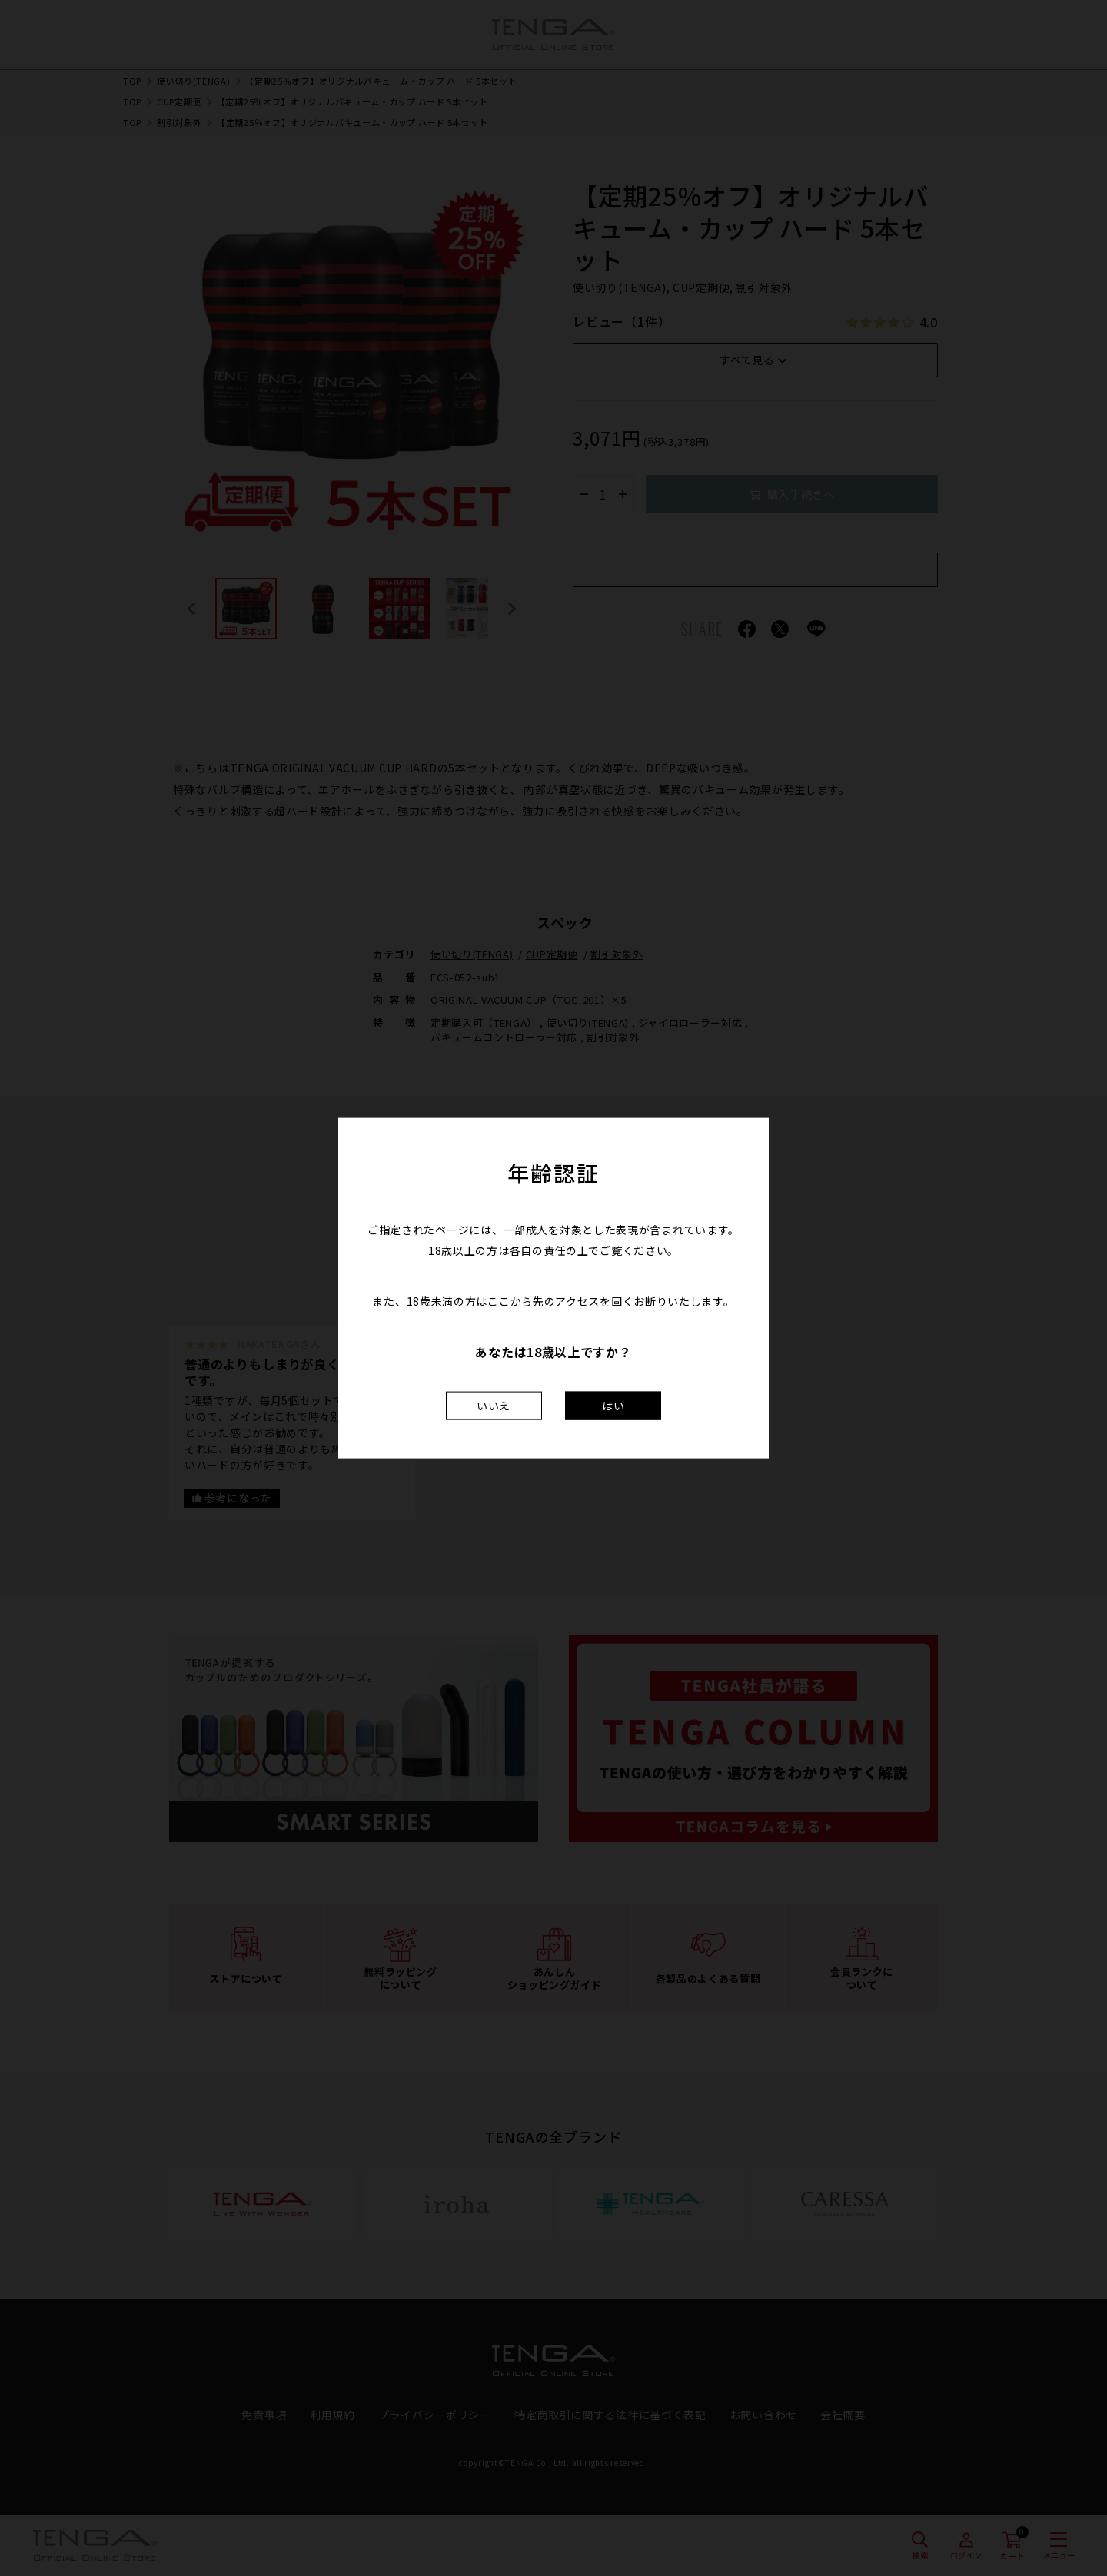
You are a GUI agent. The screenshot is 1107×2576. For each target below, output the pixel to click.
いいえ (493, 1404)
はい (613, 1404)
